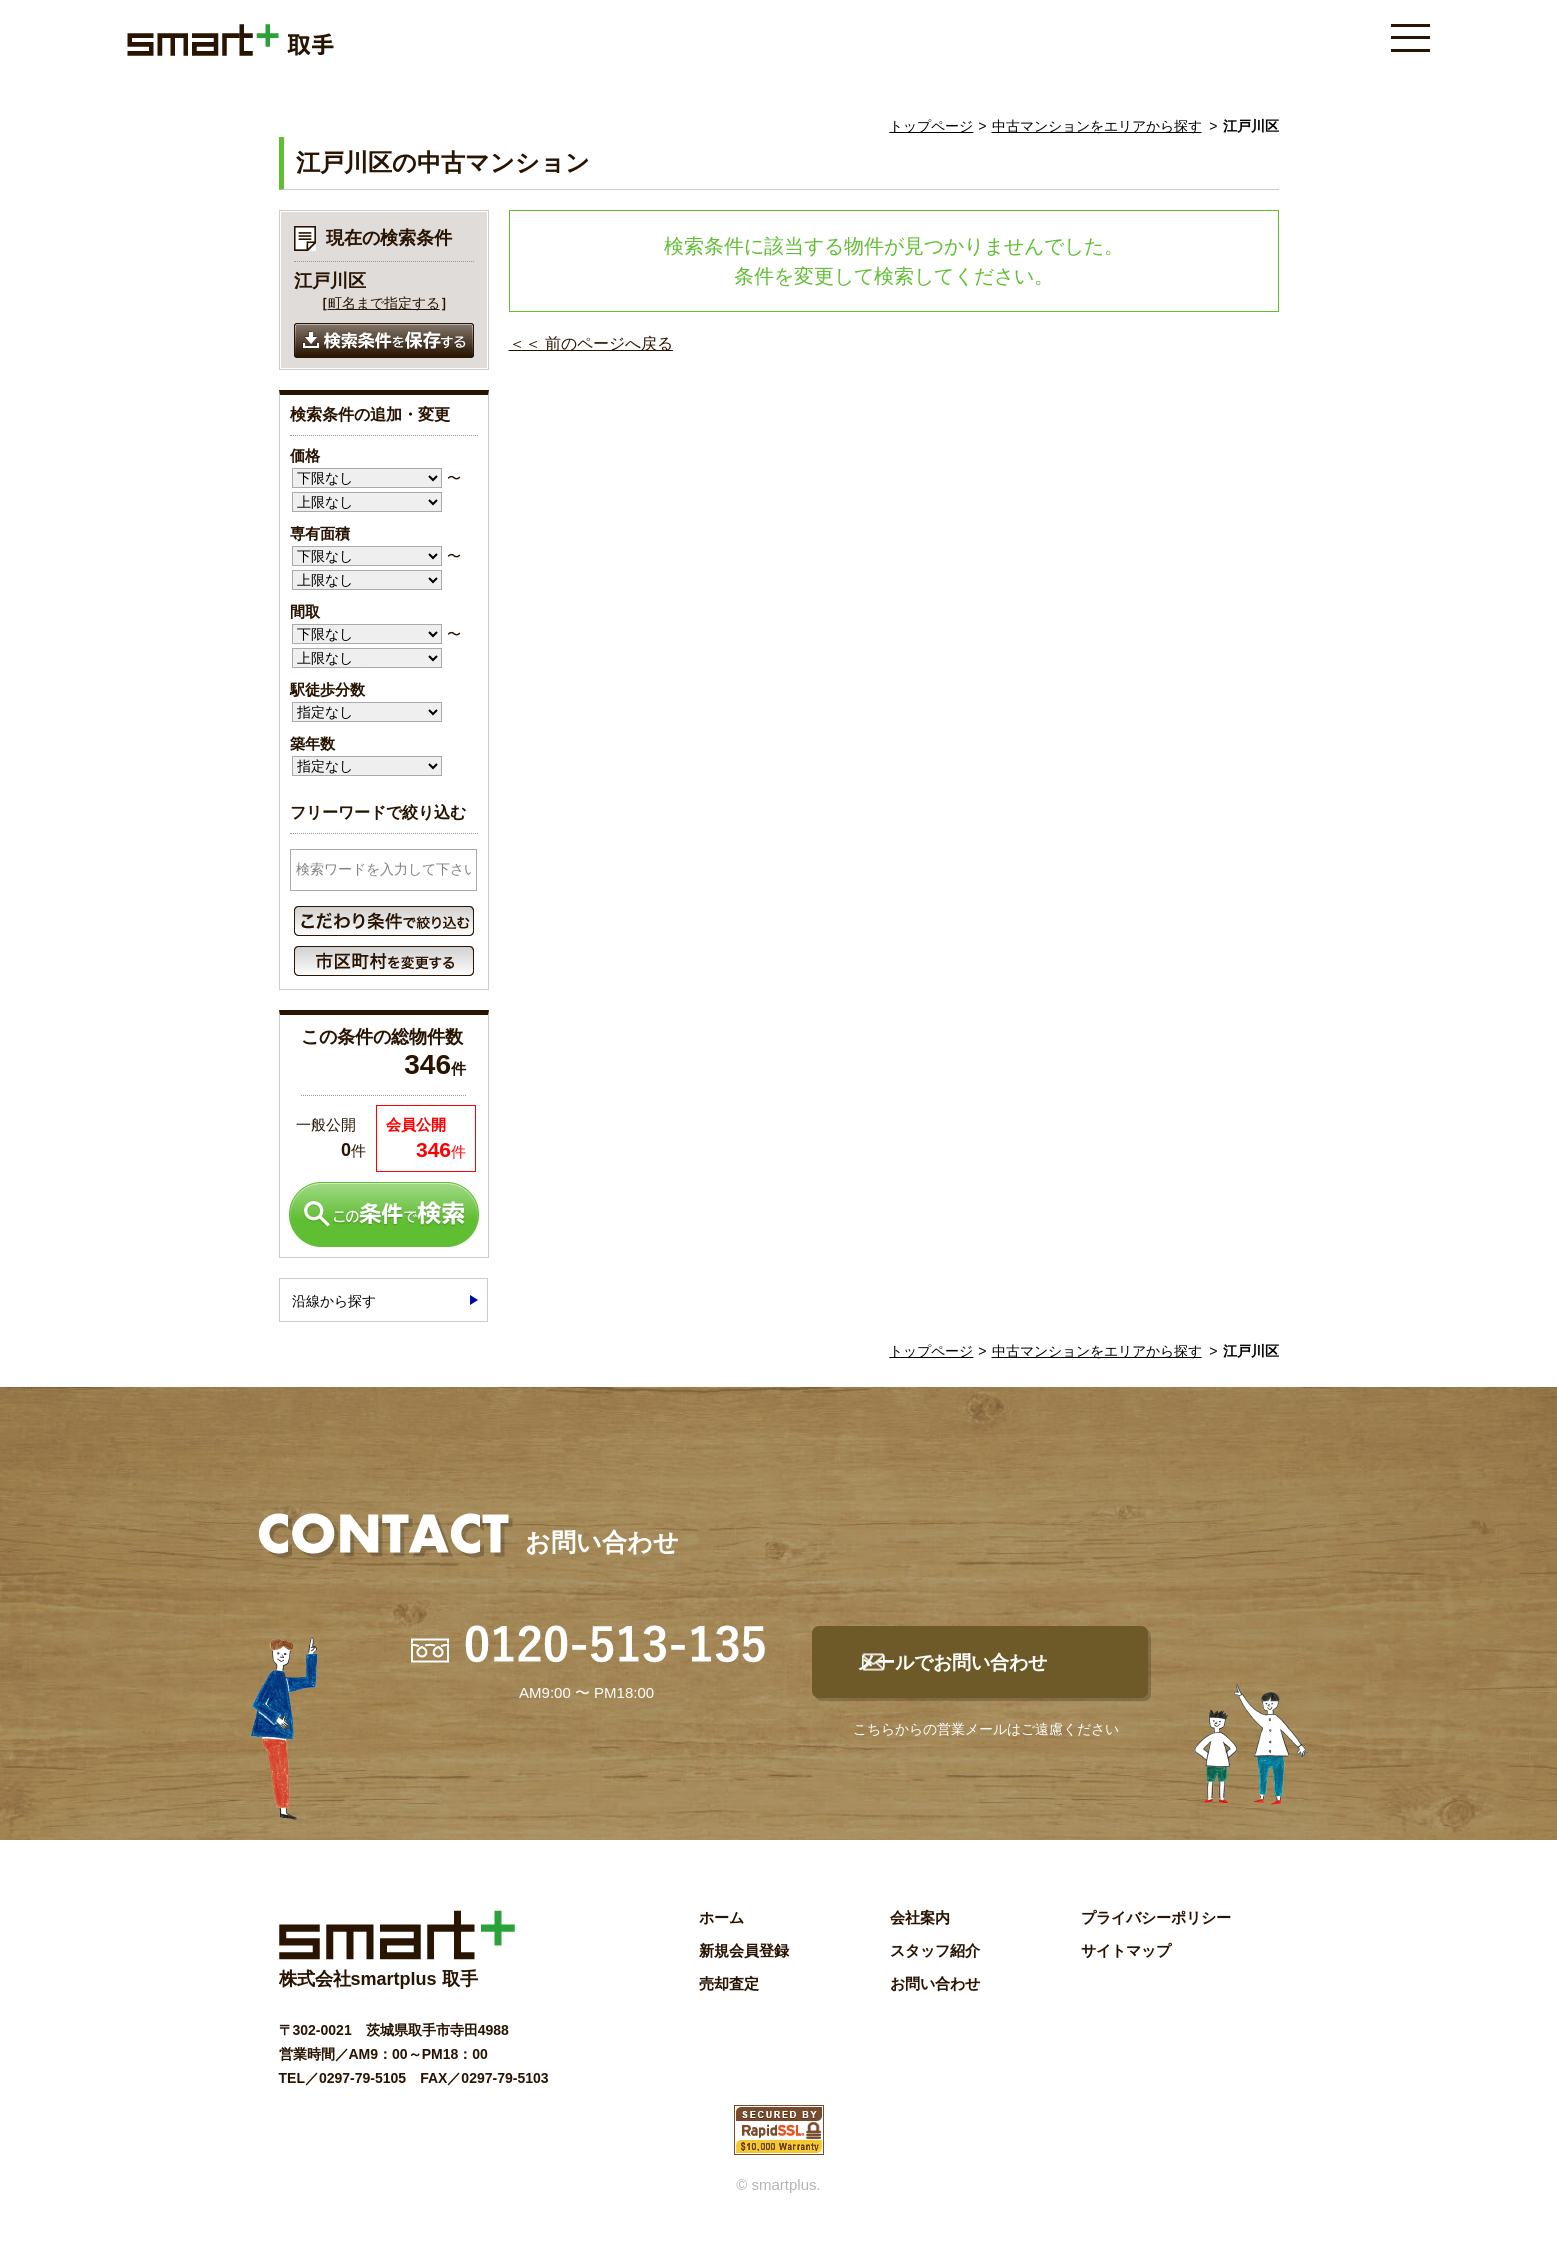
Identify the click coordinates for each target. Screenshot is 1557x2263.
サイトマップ (1126, 1966)
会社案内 (920, 1933)
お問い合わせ (935, 1999)
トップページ (931, 126)
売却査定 (729, 1999)
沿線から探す (334, 1301)
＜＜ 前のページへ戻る (591, 343)
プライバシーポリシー (1156, 1933)
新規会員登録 (744, 1966)
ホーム (721, 1933)
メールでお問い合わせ (1000, 1670)
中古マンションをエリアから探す (1097, 126)
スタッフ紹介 (935, 1966)
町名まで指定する (384, 303)
